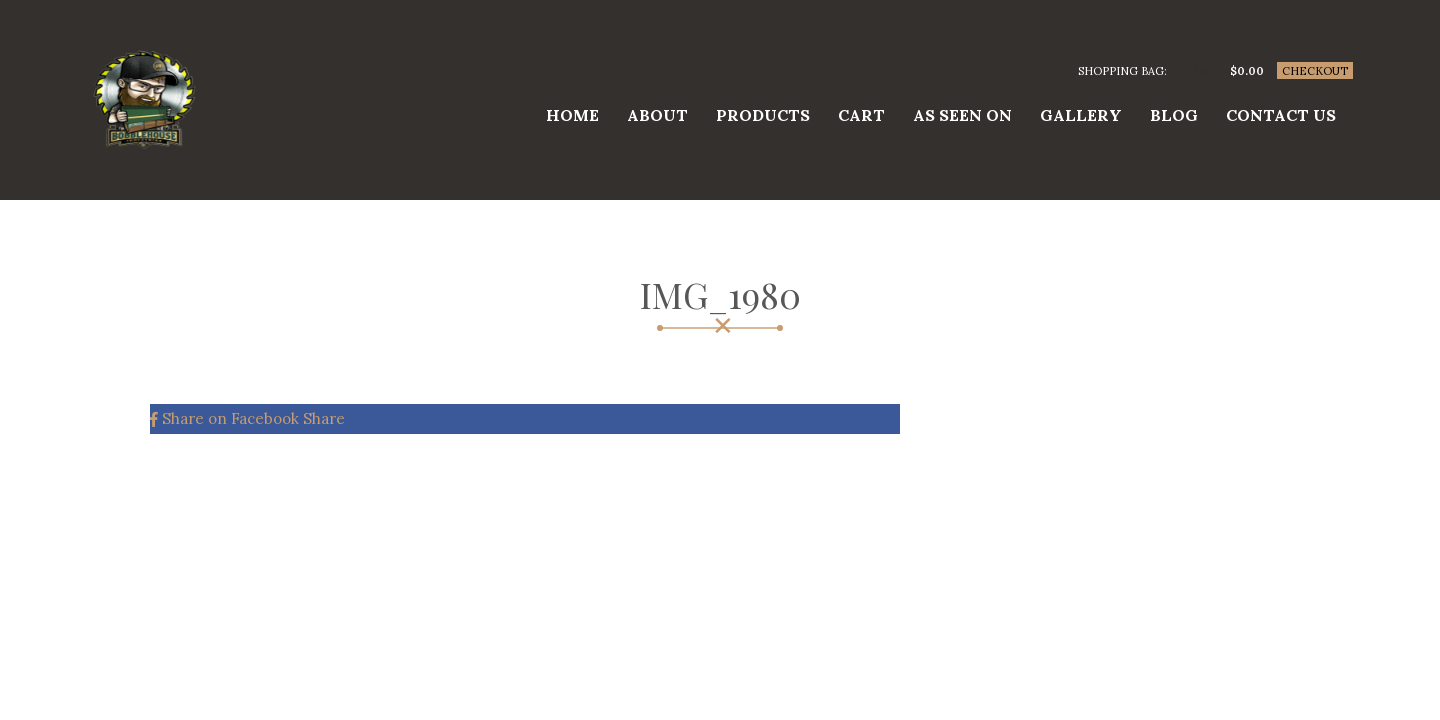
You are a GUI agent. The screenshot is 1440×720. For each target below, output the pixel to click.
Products (763, 115)
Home (572, 115)
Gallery (1081, 115)
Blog (1174, 115)
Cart (861, 115)
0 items (1193, 71)
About (657, 115)
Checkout (1315, 71)
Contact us (1281, 115)
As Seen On (962, 115)
